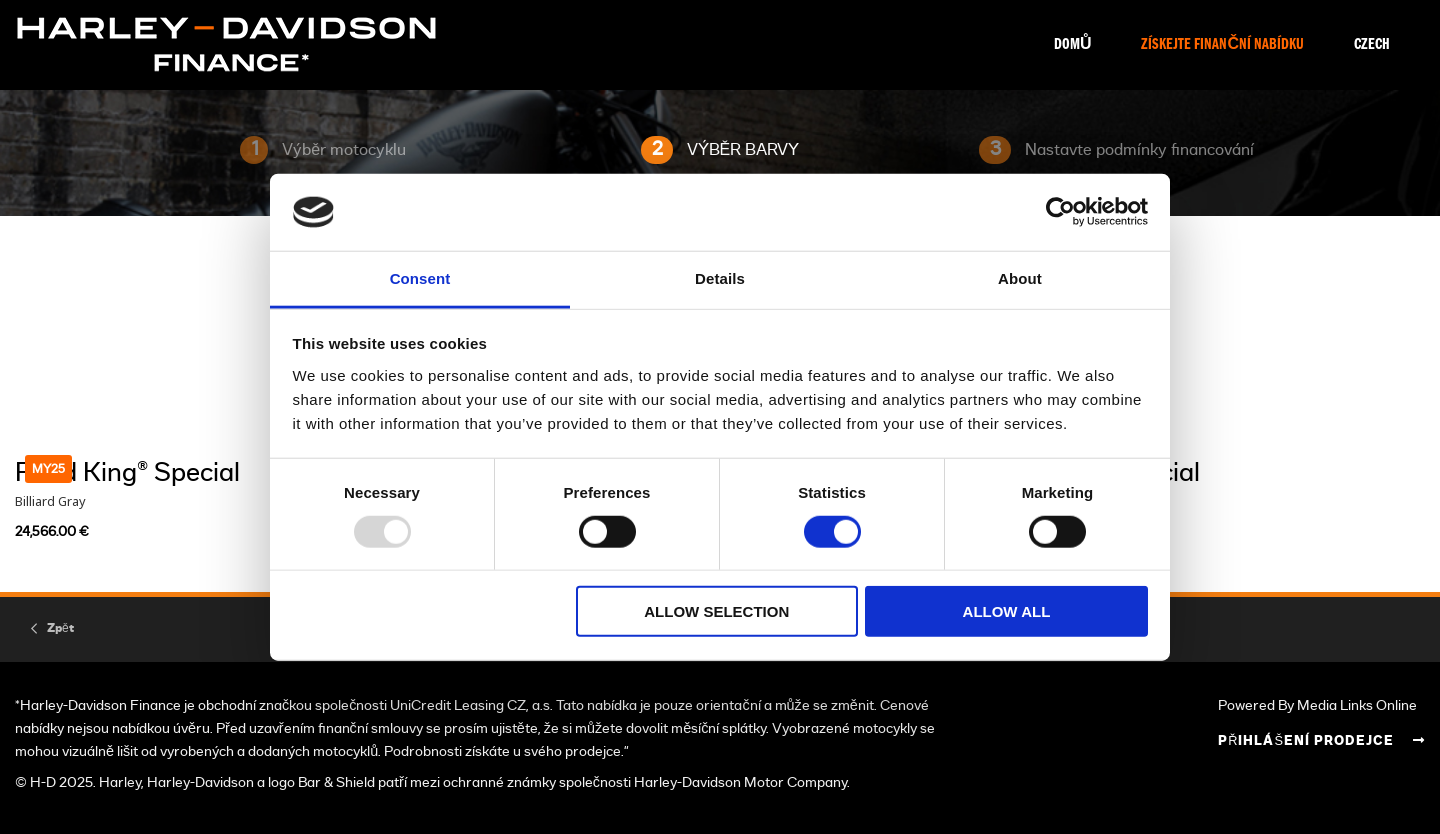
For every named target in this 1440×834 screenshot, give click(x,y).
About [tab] (1020, 278)
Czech (1372, 45)
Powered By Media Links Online (1317, 705)
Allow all (1007, 611)
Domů (1073, 45)
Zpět (60, 628)
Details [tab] (720, 278)
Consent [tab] (420, 278)
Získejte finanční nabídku (1222, 45)
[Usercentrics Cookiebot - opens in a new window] (1060, 212)
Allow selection (716, 611)
